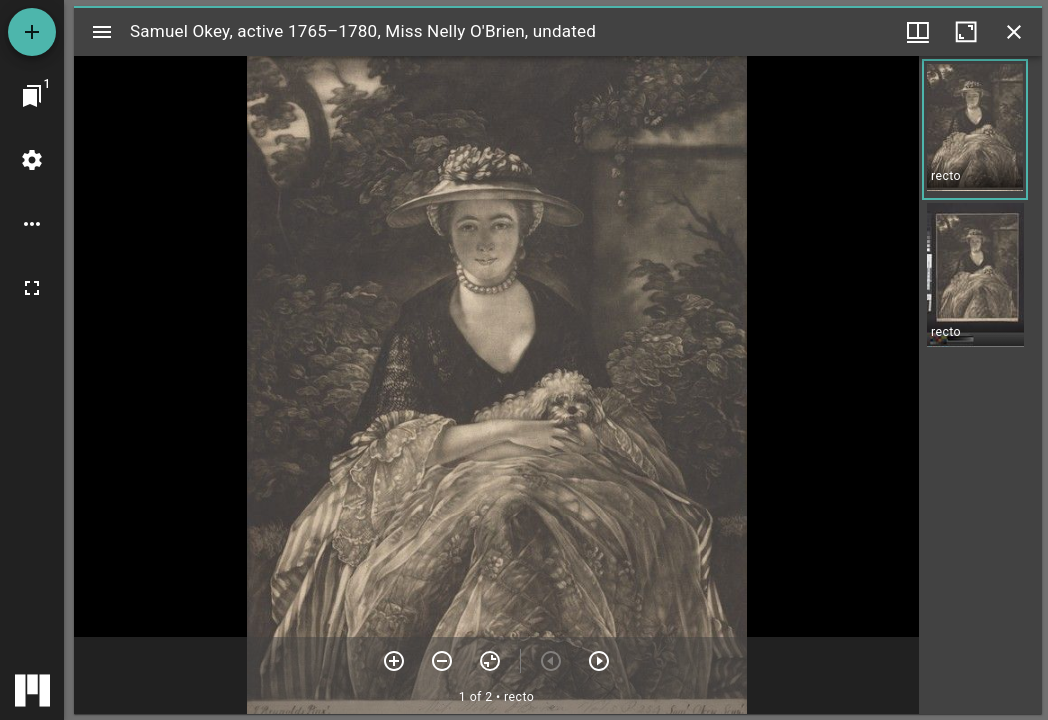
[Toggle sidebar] (102, 32)
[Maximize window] (966, 32)
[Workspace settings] (32, 160)
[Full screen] (32, 288)
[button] (975, 129)
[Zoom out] (442, 661)
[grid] (980, 385)
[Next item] (599, 661)
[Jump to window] (32, 96)
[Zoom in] (394, 661)
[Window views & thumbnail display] (918, 32)
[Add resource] (32, 32)
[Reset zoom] (490, 661)
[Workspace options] (32, 224)
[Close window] (1014, 32)
